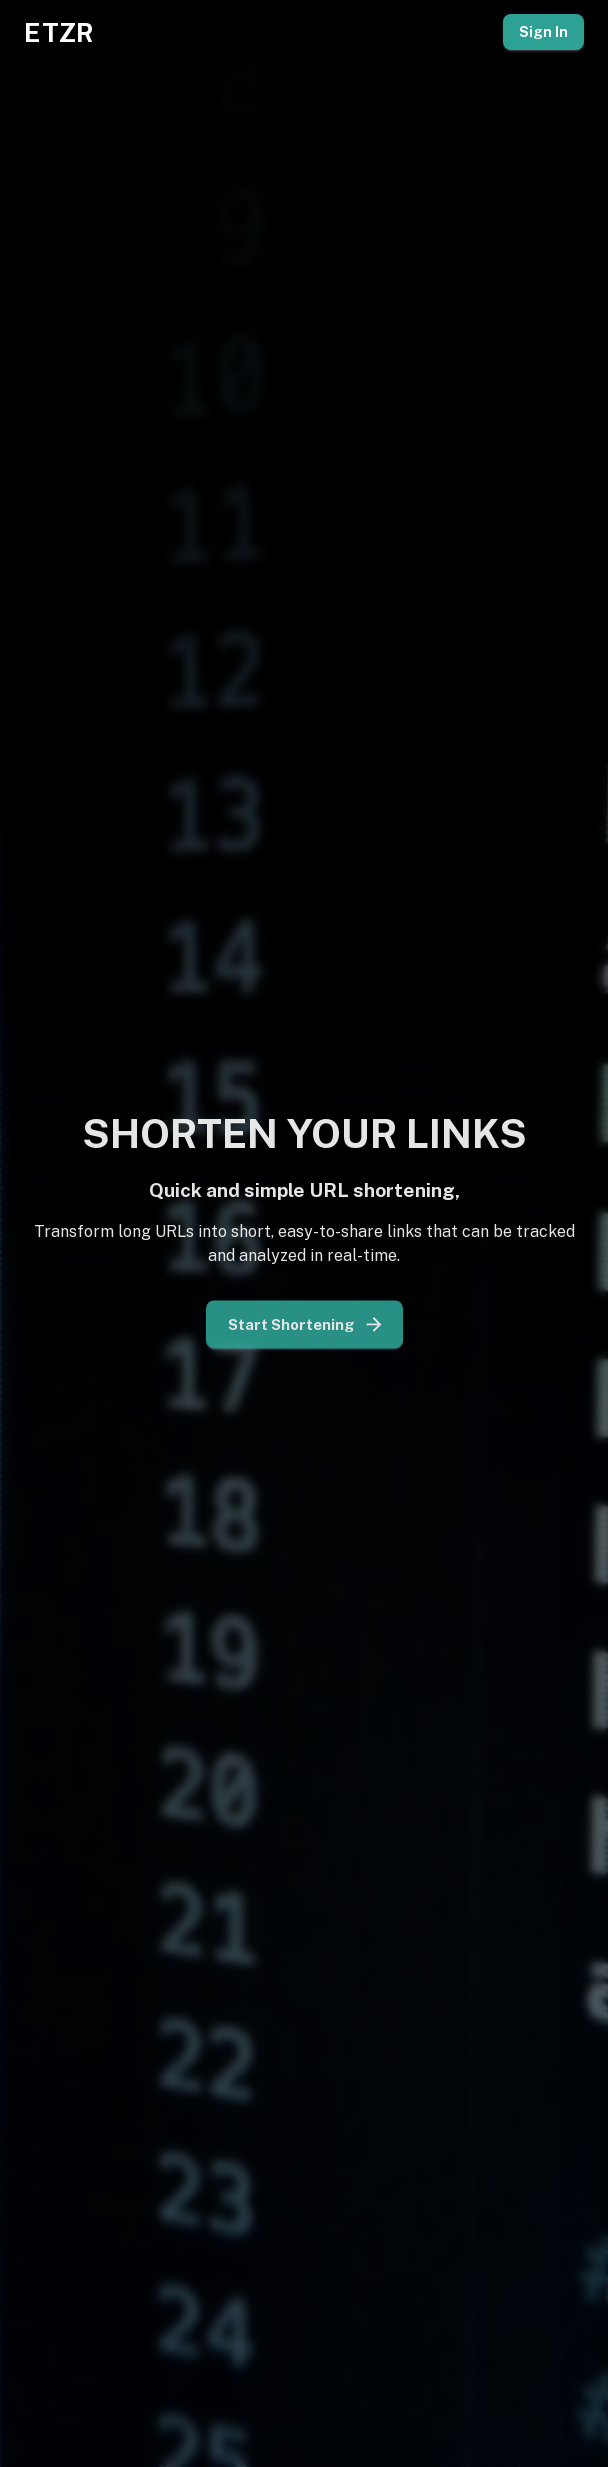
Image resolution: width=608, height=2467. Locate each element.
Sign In (543, 32)
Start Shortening (304, 1320)
